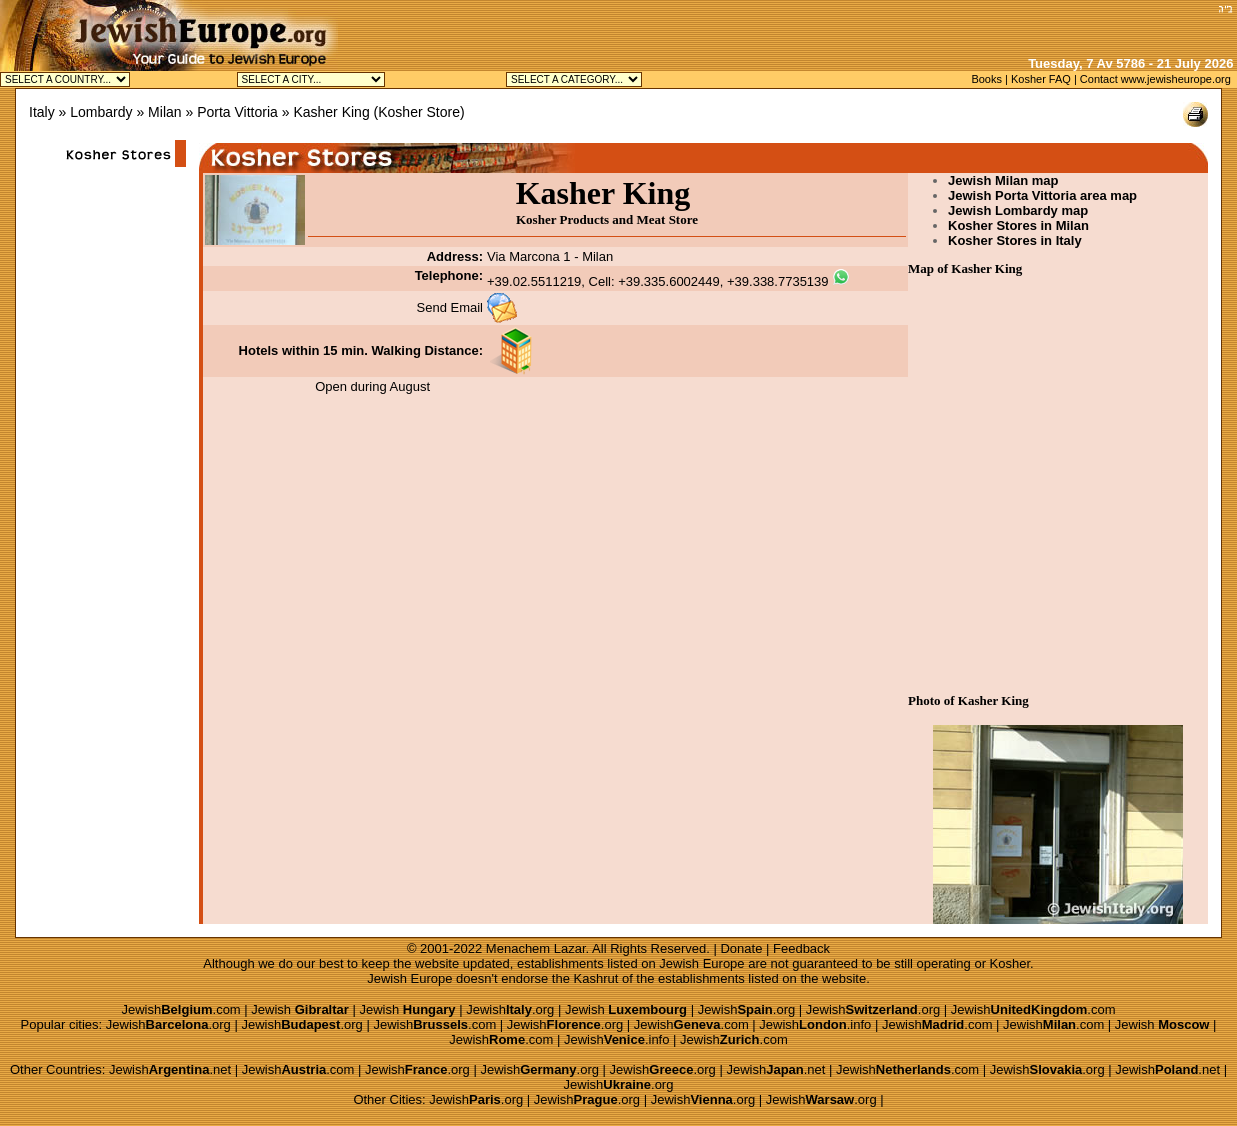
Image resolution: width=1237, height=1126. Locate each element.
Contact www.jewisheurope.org (1155, 79)
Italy (42, 112)
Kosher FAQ (1041, 79)
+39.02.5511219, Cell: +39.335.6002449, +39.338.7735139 (658, 281)
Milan (164, 112)
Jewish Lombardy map (1018, 210)
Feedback (801, 948)
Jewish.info (815, 1024)
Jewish (300, 1009)
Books (986, 79)
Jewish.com (180, 1009)
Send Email (450, 307)
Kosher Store (419, 112)
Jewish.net (170, 1069)
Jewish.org (510, 1009)
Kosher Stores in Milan (1018, 225)
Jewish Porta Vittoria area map (1042, 195)
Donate (741, 948)
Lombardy (101, 112)
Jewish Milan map (1003, 180)
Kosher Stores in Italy (1015, 240)
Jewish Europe (701, 963)
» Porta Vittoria (231, 112)
